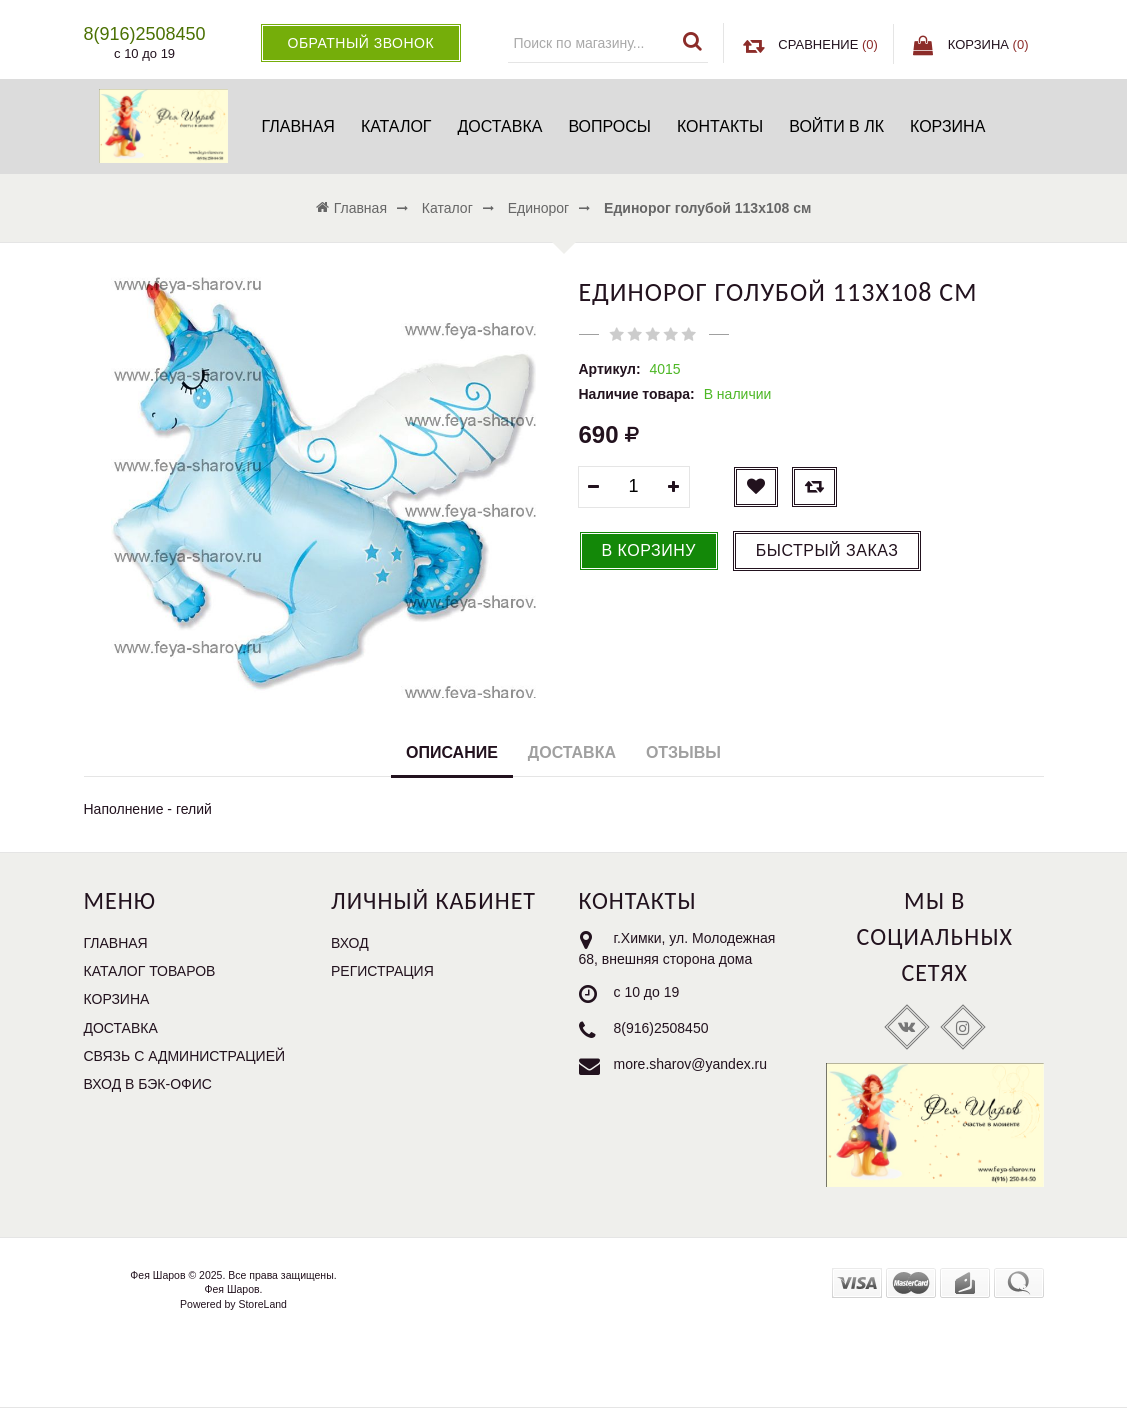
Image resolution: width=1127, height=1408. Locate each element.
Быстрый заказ (827, 550)
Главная (297, 126)
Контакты (720, 126)
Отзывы (683, 752)
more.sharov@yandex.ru (691, 1064)
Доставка (500, 126)
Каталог (396, 126)
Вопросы (609, 126)
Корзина (947, 126)
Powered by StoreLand (233, 1304)
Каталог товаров (150, 971)
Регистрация (382, 971)
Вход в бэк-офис (148, 1084)
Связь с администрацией (185, 1056)
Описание (452, 752)
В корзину (649, 550)
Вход (350, 943)
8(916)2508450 (661, 1028)
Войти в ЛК (836, 126)
